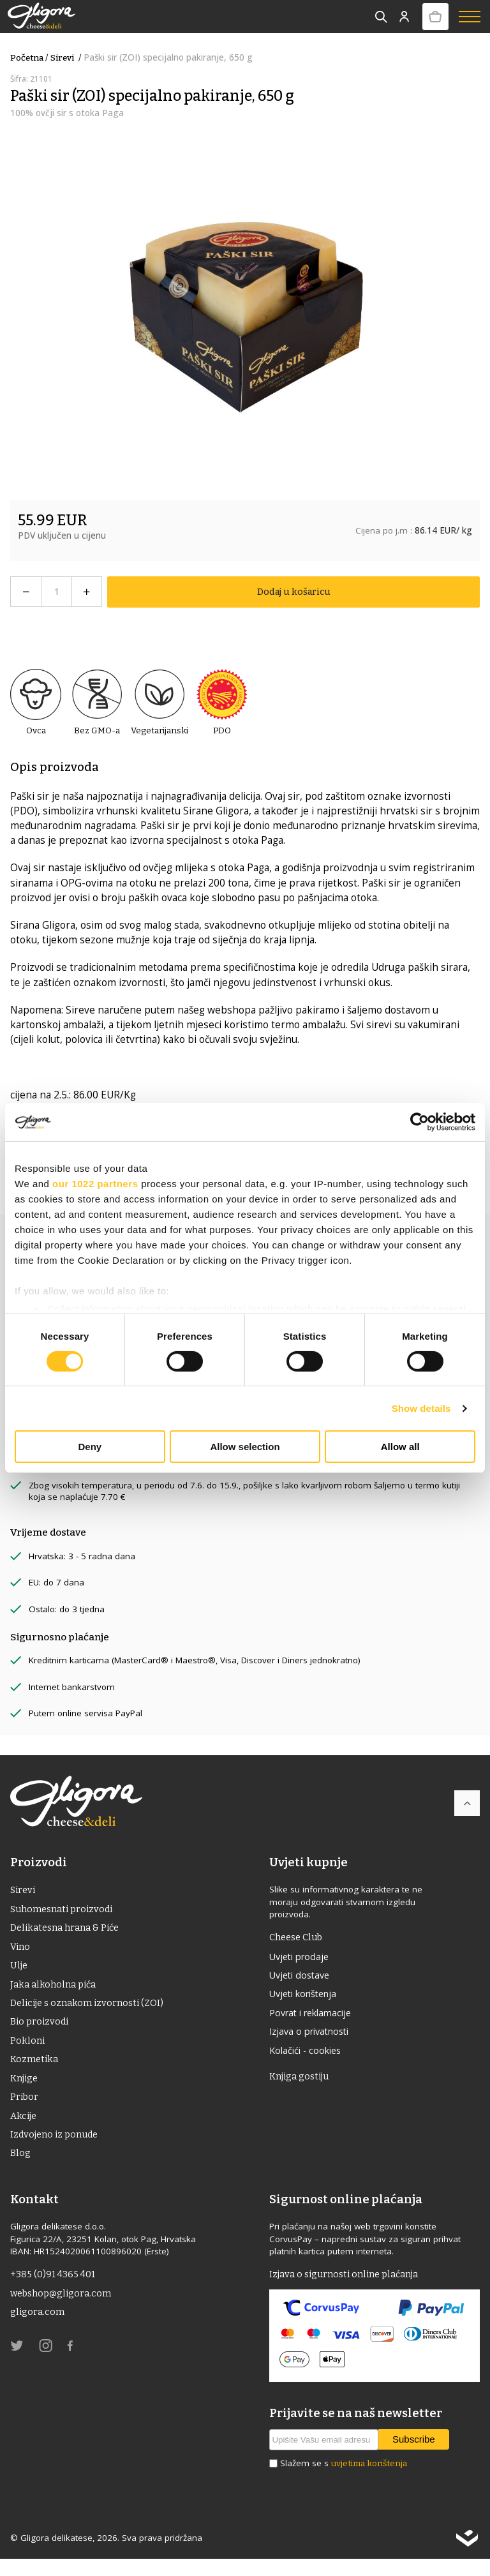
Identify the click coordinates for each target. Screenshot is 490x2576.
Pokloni (28, 2049)
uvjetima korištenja (369, 2480)
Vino (21, 1950)
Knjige (25, 2089)
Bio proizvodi (41, 2029)
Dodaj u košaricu (293, 591)
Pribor (25, 2109)
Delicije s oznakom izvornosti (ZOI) (90, 2009)
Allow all (400, 1446)
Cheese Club (298, 1937)
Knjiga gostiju (300, 2084)
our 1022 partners (95, 1183)
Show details (421, 1408)
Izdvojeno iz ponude (57, 2149)
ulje (19, 1969)
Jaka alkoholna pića (56, 1989)
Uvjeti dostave (302, 1977)
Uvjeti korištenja (307, 1997)
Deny (89, 1446)
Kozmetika (35, 2069)
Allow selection (244, 1446)
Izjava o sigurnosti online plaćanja (348, 2291)
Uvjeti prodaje (301, 1957)
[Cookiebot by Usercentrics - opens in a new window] (419, 1122)
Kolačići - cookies (308, 2056)
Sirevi (67, 57)
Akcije (24, 2129)
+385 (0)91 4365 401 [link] (55, 2291)
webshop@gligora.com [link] (63, 2311)
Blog (20, 2169)
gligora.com (38, 2331)
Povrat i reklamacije (314, 2017)
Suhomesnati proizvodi (65, 1909)
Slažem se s (343, 2480)
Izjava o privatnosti (313, 2037)
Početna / (29, 57)
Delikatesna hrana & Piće (69, 1930)
